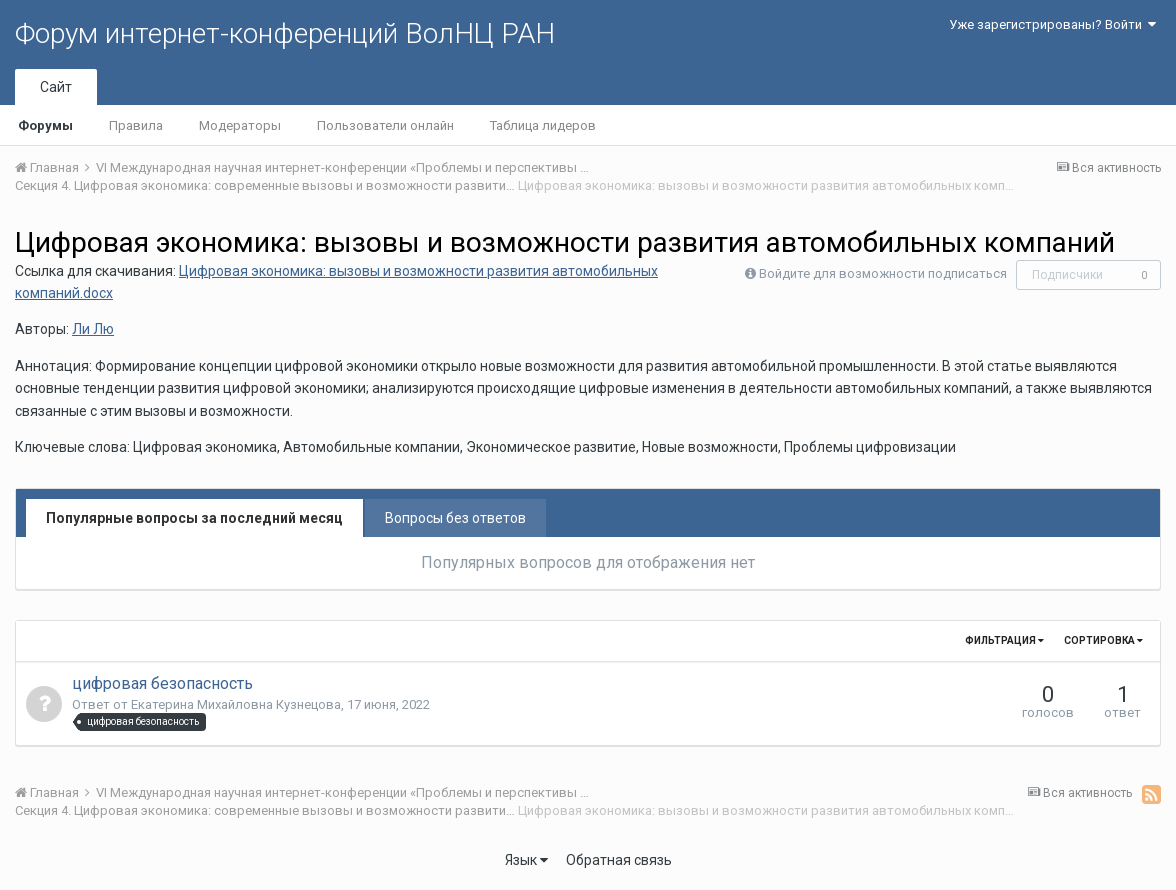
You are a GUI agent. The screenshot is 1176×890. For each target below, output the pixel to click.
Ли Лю (93, 329)
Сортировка (1103, 640)
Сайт (56, 87)
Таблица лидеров (543, 125)
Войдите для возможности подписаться (883, 273)
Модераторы (240, 125)
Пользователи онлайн (385, 125)
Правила (136, 125)
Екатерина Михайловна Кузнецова (236, 704)
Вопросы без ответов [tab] (455, 518)
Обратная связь (619, 860)
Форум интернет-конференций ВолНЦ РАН (285, 33)
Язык (526, 860)
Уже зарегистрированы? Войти (1052, 24)
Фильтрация (1004, 640)
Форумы (45, 125)
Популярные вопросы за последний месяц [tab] (194, 518)
